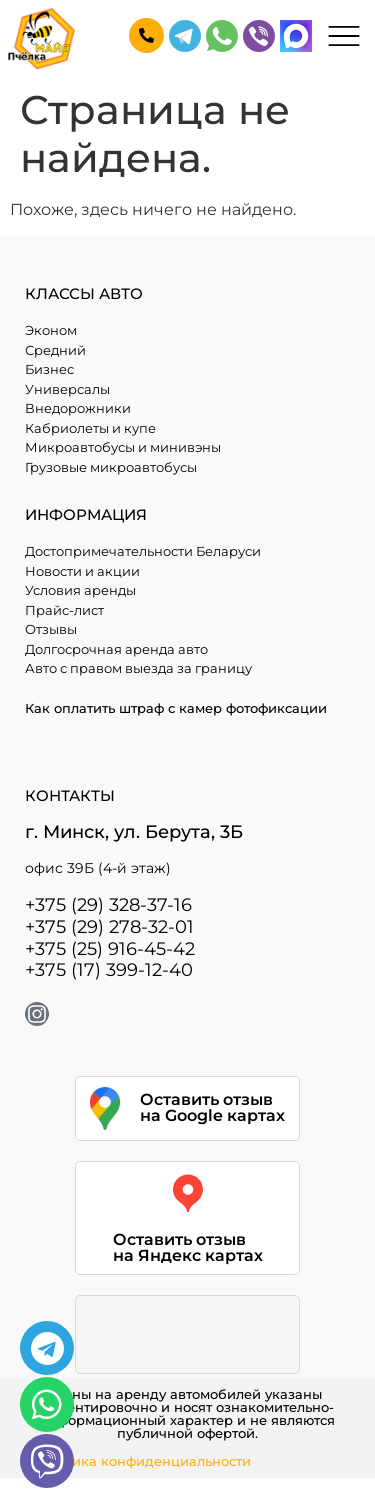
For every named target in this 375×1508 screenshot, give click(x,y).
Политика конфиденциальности (140, 1461)
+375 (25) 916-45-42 (110, 949)
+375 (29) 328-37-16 (108, 905)
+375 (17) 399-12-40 (109, 970)
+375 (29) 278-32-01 (109, 927)
